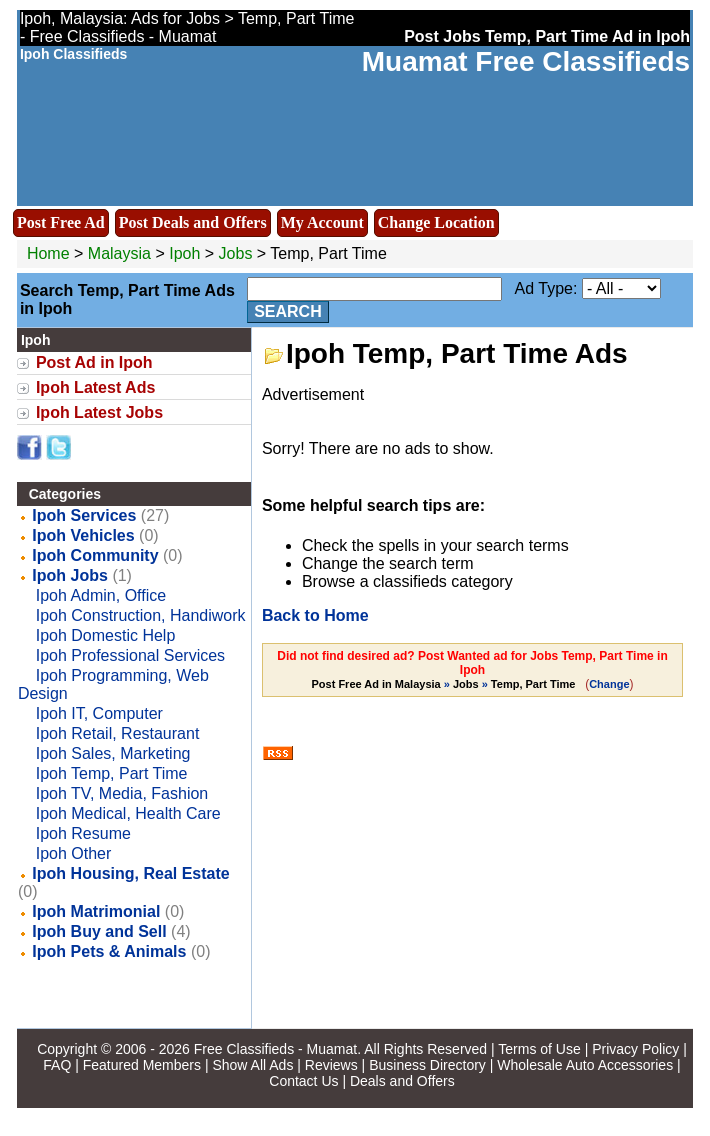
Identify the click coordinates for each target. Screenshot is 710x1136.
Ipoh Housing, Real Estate (130, 873)
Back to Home (315, 615)
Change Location (436, 222)
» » (445, 684)
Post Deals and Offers (193, 222)
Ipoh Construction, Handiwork (141, 615)
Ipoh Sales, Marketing (113, 753)
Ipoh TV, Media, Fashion (122, 793)
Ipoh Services (84, 515)
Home (48, 253)
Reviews (331, 1065)
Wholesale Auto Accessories (585, 1065)
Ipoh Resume (83, 833)
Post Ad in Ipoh (94, 362)
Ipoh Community (95, 555)
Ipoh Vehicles (83, 535)
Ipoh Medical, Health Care (128, 813)
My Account (322, 222)
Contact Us (303, 1081)
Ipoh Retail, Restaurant (118, 733)
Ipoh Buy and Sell (99, 931)
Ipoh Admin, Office (101, 595)
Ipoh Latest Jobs (99, 412)
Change (609, 684)
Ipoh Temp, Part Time (112, 773)
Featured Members (142, 1065)
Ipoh (187, 253)
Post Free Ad (61, 222)
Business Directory (427, 1065)
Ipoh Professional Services (130, 655)
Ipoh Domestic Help (106, 635)
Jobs (236, 253)
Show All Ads (252, 1065)
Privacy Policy (635, 1049)
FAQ (57, 1065)
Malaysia (119, 253)
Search (288, 311)
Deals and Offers (402, 1081)
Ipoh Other (74, 853)
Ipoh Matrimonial (96, 911)
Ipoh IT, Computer (99, 713)
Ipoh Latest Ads (95, 387)
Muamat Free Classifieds (526, 61)
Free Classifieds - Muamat (275, 1049)
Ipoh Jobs (70, 575)
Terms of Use (539, 1049)
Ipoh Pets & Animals (109, 951)
